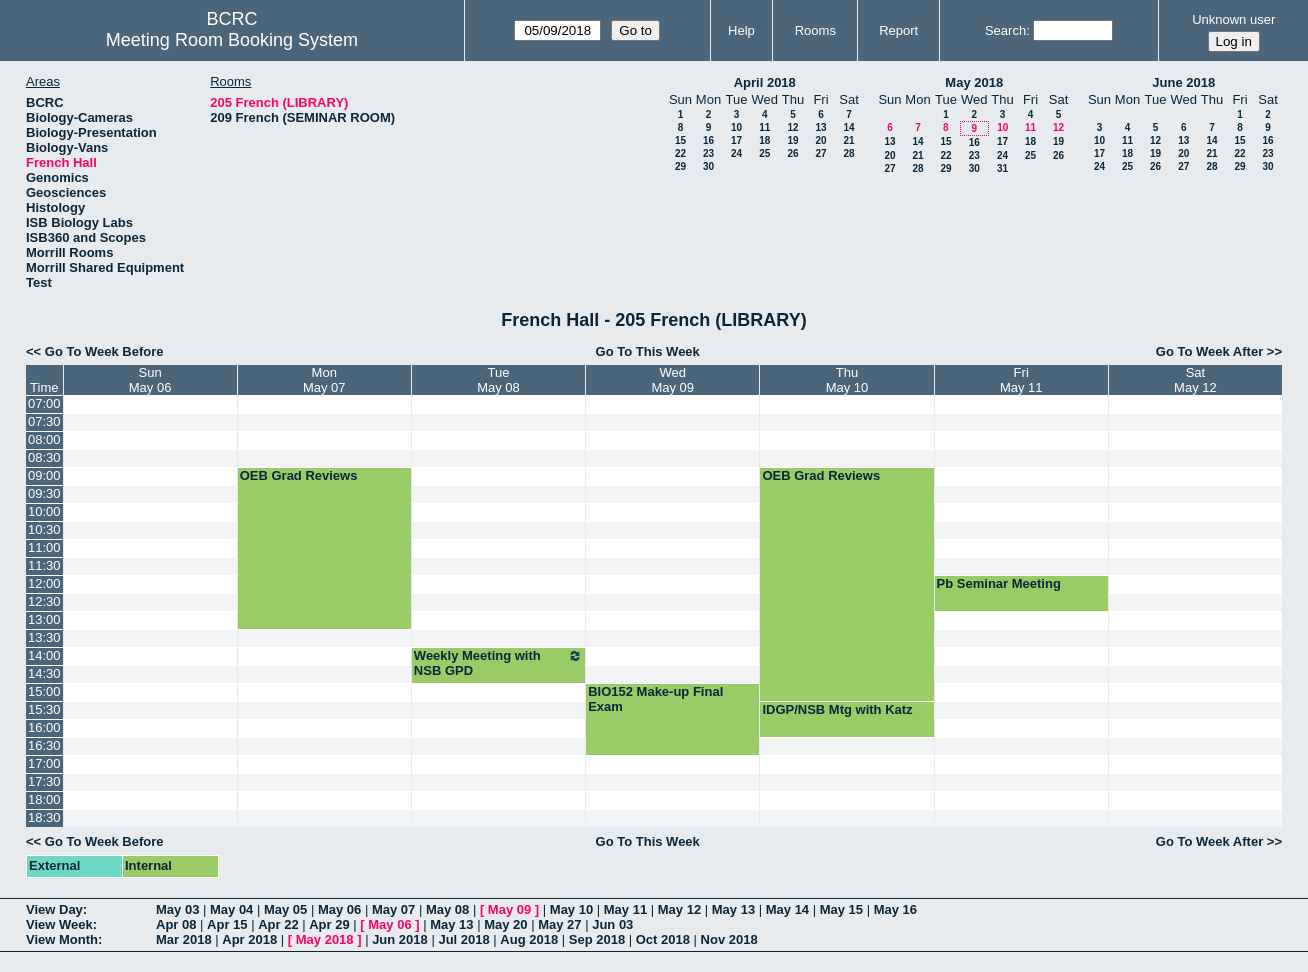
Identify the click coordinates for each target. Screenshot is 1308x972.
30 (708, 166)
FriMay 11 (1021, 380)
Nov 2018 (729, 939)
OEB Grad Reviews (299, 475)
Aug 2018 (529, 939)
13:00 (44, 619)
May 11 (625, 909)
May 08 (447, 909)
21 (848, 140)
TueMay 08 (498, 380)
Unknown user (1233, 19)
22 (680, 153)
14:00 (44, 655)
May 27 (559, 924)
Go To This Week (648, 351)
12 (792, 127)
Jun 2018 (400, 939)
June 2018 (1183, 82)
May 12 (679, 909)
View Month (62, 939)
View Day (54, 909)
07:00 (44, 403)
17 (736, 140)
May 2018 (974, 82)
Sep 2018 (597, 939)
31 (1002, 168)
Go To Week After (1209, 351)
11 (764, 127)
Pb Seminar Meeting (999, 583)
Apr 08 (176, 924)
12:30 (44, 601)
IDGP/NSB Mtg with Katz (837, 709)
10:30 (44, 529)
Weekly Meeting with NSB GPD (498, 663)
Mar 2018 (184, 939)
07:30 (44, 421)
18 (764, 140)
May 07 (393, 909)
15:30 (44, 709)
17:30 (44, 781)
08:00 (44, 439)
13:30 (44, 637)
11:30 (44, 565)
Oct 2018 (663, 939)
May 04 (231, 909)
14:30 (44, 673)
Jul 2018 (463, 939)
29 (680, 166)
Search (1005, 30)
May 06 (339, 909)
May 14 (787, 909)
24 (736, 153)
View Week (59, 924)
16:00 (44, 727)
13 (820, 127)
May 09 (509, 909)
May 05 (285, 909)
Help (741, 30)
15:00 (44, 691)
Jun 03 (612, 924)
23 (708, 153)
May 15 (841, 909)
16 (708, 140)
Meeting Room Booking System (232, 40)
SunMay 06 (150, 380)
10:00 (44, 511)
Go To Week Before (104, 351)
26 (792, 153)
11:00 (44, 547)
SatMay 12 (1195, 380)
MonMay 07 (324, 380)
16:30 (44, 745)
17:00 (44, 763)
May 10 (571, 909)
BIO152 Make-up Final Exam (655, 699)
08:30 (44, 457)
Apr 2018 (249, 939)
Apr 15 (227, 924)
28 (848, 153)
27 (820, 153)
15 (680, 140)
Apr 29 (329, 924)
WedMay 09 (672, 380)
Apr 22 (278, 924)
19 (792, 140)
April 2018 (765, 82)
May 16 (895, 909)
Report (898, 30)
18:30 (44, 817)
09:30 (44, 493)
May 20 (505, 924)
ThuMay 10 (847, 380)
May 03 (177, 909)
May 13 (733, 909)
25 (764, 153)
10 (736, 127)
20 (820, 140)
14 (848, 127)
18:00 (44, 799)
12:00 (44, 583)
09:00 (44, 475)
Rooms (815, 30)
